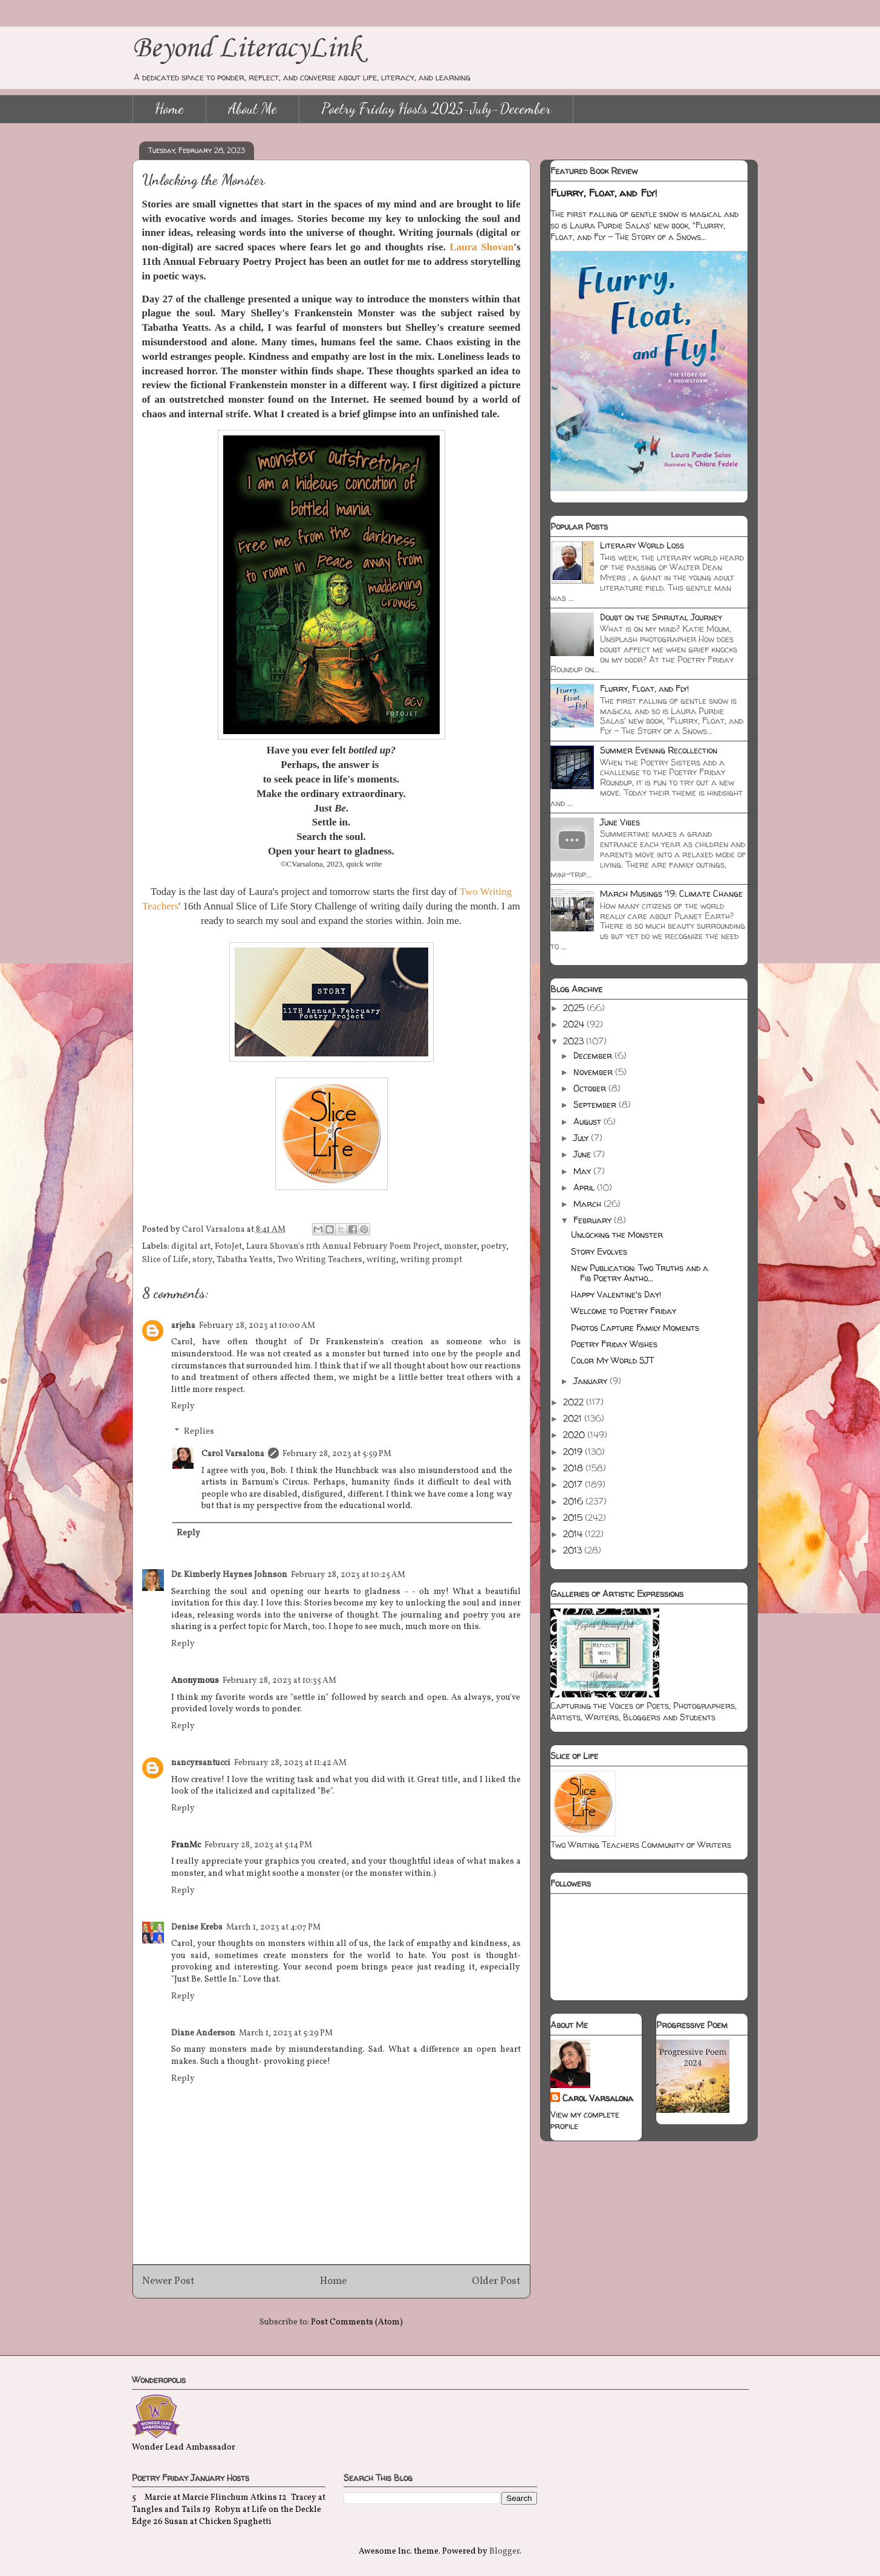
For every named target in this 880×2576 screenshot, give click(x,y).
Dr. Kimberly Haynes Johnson (229, 1575)
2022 (574, 1402)
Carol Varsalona (232, 1454)
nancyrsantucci (200, 1763)
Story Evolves (599, 1251)
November (594, 1072)
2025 (575, 1007)
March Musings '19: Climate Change (671, 893)
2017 (574, 1484)
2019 (574, 1451)
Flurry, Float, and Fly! (603, 193)
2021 (573, 1418)
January (591, 1381)
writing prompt (431, 1260)
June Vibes (620, 822)
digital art (190, 1246)
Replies (199, 1431)
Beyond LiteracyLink (246, 48)
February (593, 1220)
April (585, 1187)
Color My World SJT (612, 1360)
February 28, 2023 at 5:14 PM (258, 1845)
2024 (575, 1024)
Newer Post (168, 2281)
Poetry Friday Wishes (614, 1344)
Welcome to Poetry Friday (623, 1310)
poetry (493, 1246)
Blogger (504, 2551)
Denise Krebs (197, 1927)
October (590, 1088)
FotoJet (228, 1246)
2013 (573, 1550)
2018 (574, 1468)
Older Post (496, 2281)
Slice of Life (165, 1260)
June (583, 1154)
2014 (574, 1534)
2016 (574, 1501)
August (588, 1121)
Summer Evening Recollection (658, 750)
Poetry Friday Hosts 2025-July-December (436, 108)
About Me (252, 108)
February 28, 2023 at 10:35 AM (279, 1680)
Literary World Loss (642, 545)
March (588, 1203)
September (596, 1104)
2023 (574, 1041)
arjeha (183, 1326)
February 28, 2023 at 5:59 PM (336, 1454)
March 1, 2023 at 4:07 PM (273, 1927)
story (202, 1260)
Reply (183, 1406)
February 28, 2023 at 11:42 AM (290, 1763)
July (582, 1137)
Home (169, 108)
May (583, 1171)
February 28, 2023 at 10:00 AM (257, 1326)
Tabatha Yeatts (245, 1260)
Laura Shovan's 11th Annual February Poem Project (343, 1246)
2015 (574, 1517)
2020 (575, 1434)
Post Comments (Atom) (357, 2322)
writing (381, 1260)
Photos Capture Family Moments (635, 1327)
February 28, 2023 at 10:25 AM (348, 1575)
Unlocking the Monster (617, 1234)
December (593, 1055)
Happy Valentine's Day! (616, 1294)
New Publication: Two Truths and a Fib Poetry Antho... (639, 1273)
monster (460, 1246)
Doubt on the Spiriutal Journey (661, 617)
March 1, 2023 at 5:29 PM (286, 2033)
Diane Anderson (203, 2033)
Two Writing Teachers (319, 1260)
